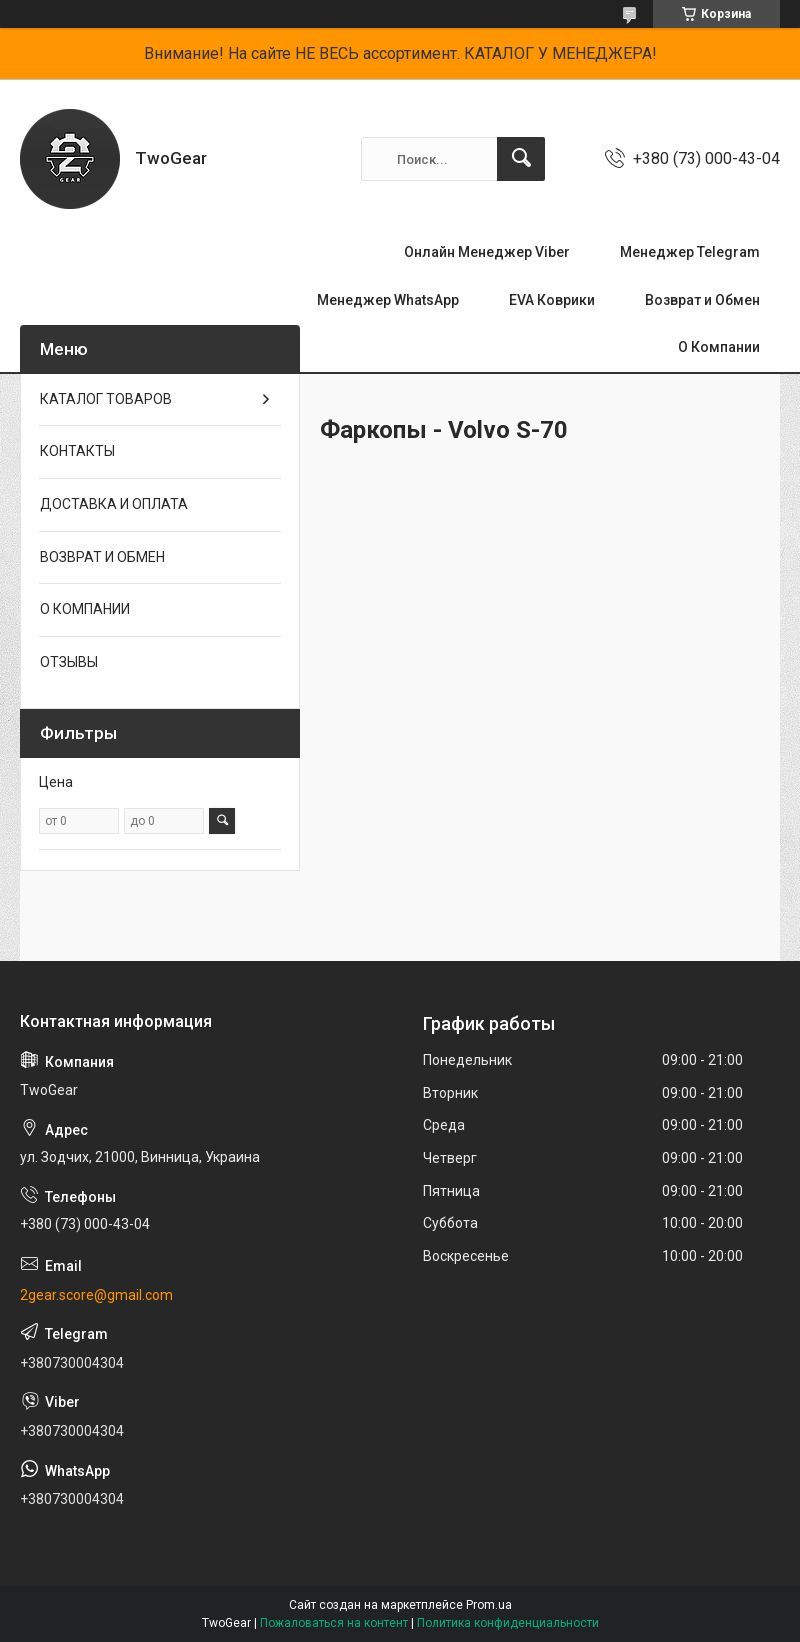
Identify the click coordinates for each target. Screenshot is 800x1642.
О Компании (719, 347)
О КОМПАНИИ (85, 609)
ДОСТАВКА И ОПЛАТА (114, 504)
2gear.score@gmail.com (96, 1295)
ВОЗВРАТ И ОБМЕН (102, 557)
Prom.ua (489, 1605)
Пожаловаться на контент (334, 1623)
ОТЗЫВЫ (69, 662)
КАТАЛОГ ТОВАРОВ (106, 399)
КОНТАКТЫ (77, 451)
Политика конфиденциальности (508, 1623)
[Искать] (521, 159)
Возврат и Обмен (702, 300)
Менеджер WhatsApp (388, 300)
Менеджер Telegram (690, 252)
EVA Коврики (552, 300)
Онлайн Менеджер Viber (487, 252)
